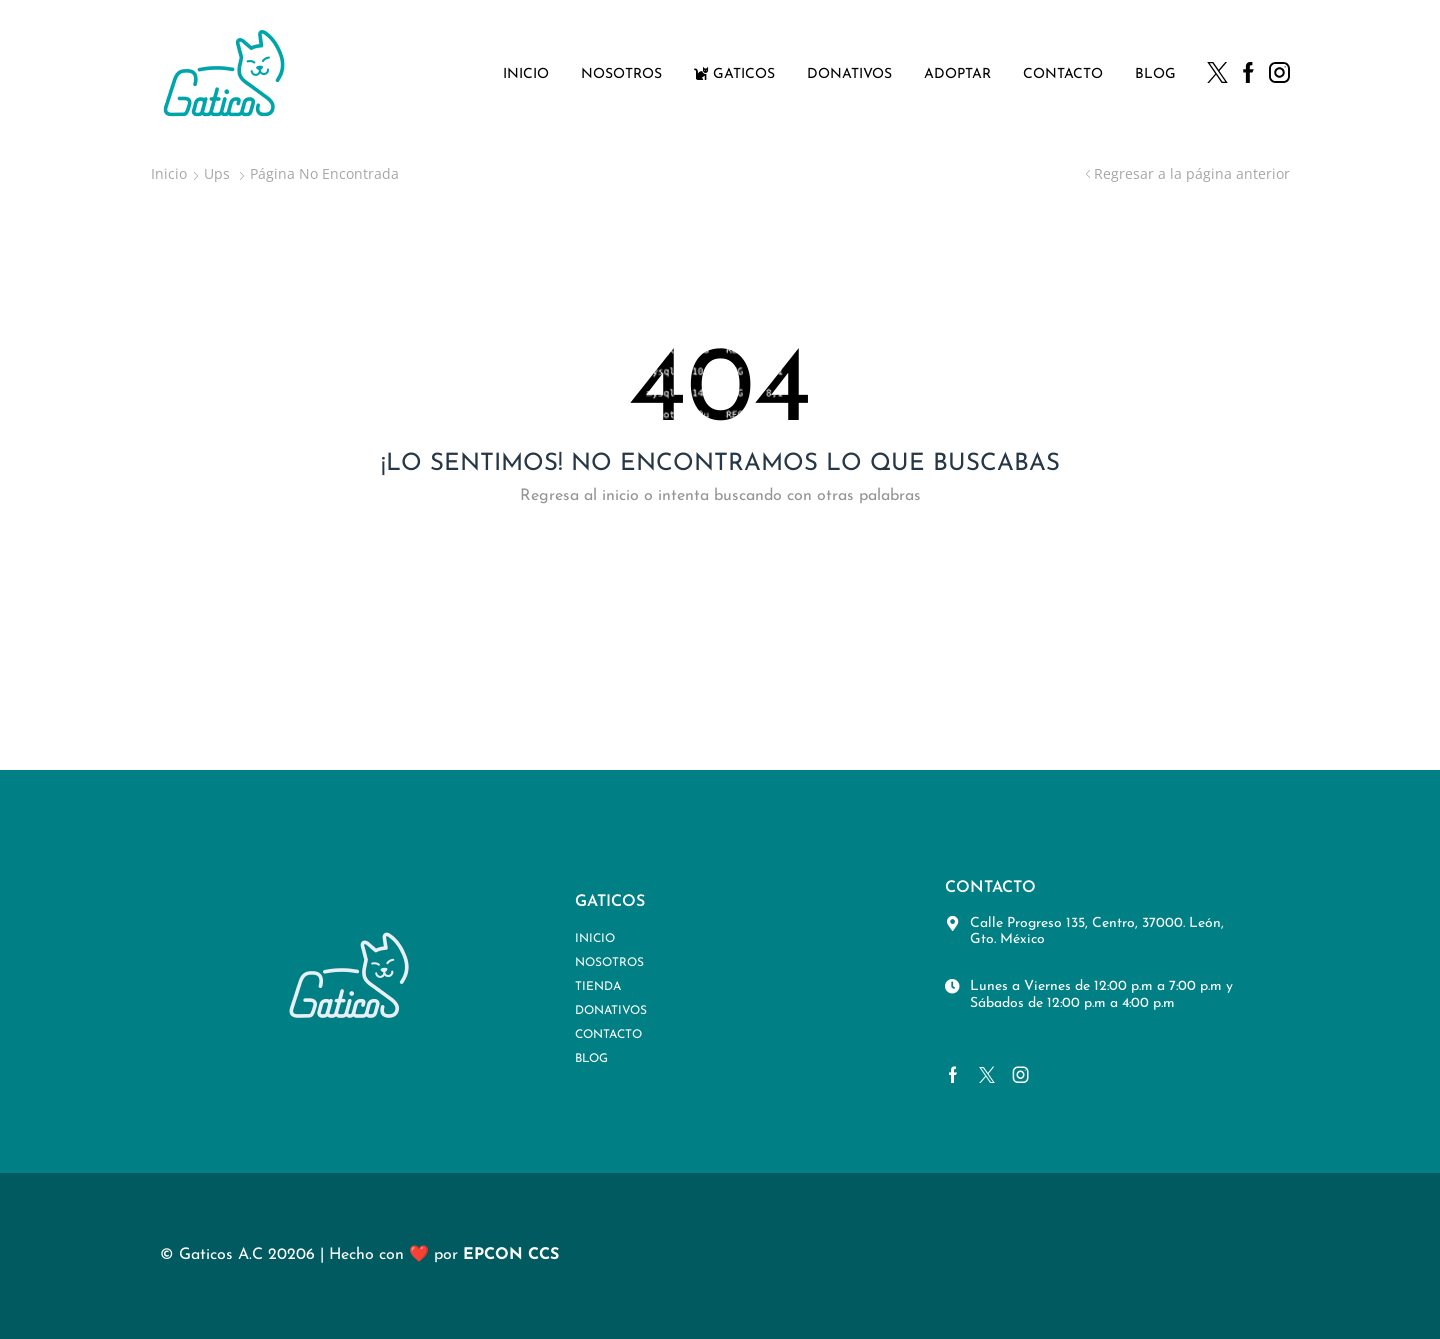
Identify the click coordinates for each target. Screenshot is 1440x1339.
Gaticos (734, 74)
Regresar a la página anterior (1192, 173)
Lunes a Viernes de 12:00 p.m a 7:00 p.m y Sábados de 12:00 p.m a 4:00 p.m (1101, 995)
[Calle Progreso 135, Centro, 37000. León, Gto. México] (952, 923)
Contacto (1063, 74)
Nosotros (621, 74)
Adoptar (957, 74)
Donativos (849, 74)
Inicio (526, 74)
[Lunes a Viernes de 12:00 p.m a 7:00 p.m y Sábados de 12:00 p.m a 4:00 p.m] (952, 986)
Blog (1155, 74)
